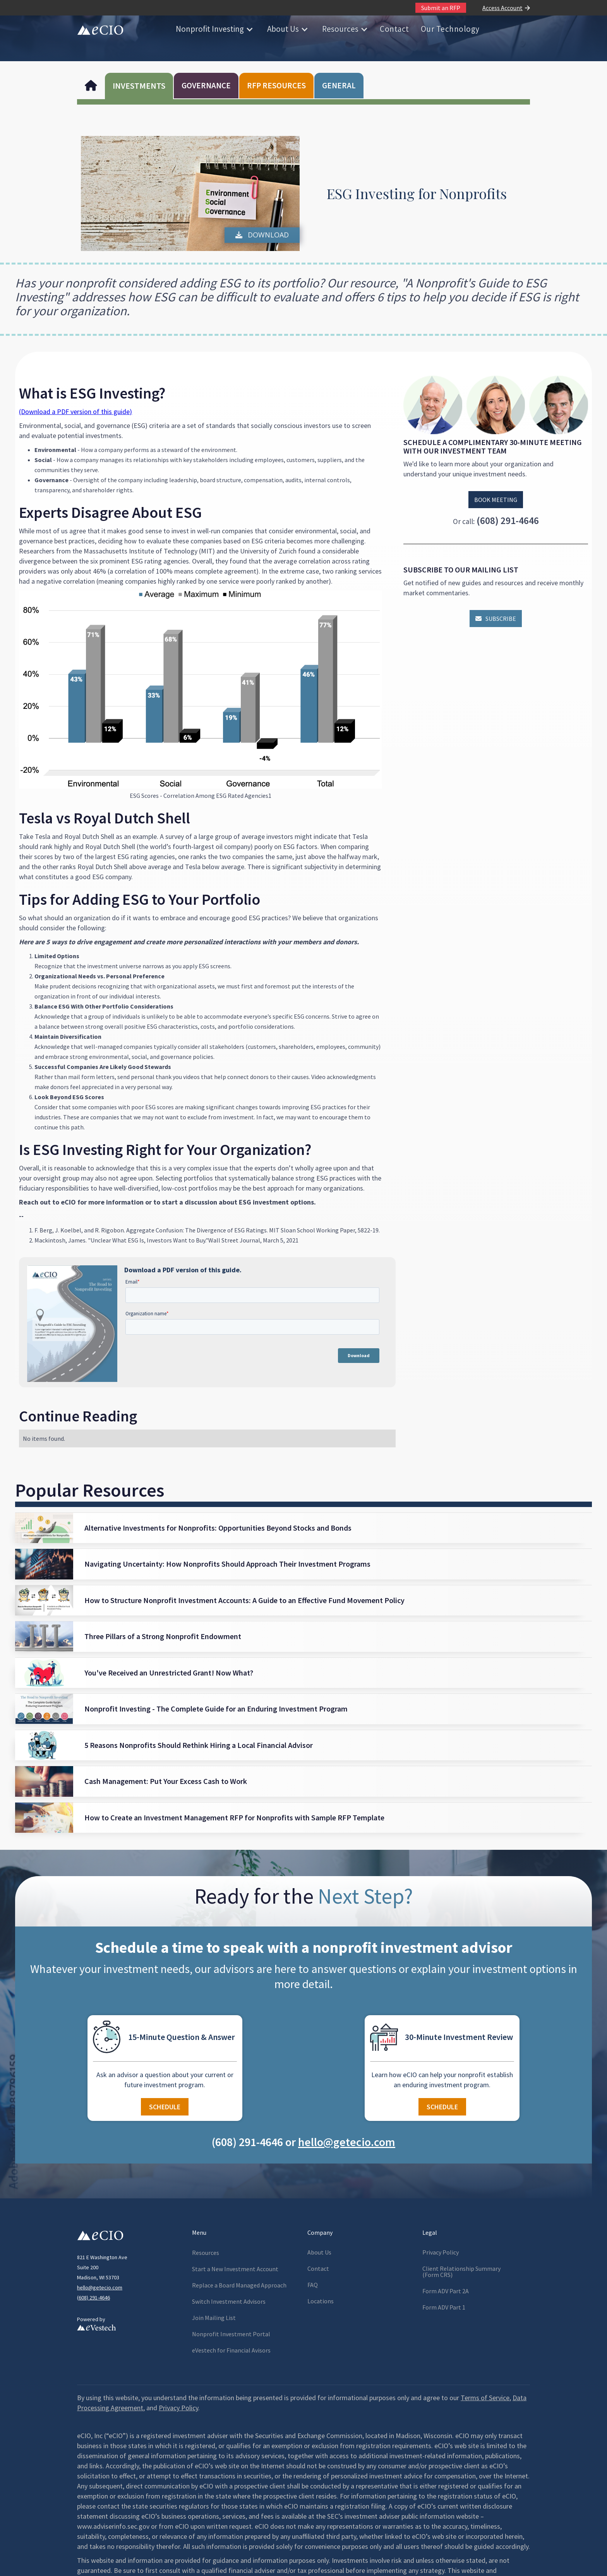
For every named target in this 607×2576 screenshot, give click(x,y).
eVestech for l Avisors (231, 2350)
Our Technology (450, 29)
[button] (213, 29)
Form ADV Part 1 (443, 2307)
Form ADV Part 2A (445, 2291)
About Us (283, 29)
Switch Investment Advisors (229, 2301)
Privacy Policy (440, 2252)
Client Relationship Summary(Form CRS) (461, 2271)
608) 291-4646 (94, 2297)
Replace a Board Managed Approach (239, 2285)
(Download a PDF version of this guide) (75, 411)
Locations (320, 2301)
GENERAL (339, 85)
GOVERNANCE (206, 85)
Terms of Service (485, 2397)
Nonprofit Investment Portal (231, 2334)
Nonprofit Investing (210, 29)
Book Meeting (495, 500)
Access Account (502, 8)
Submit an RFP (440, 8)
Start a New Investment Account (235, 2269)
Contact (394, 29)
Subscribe (495, 618)
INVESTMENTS (139, 85)
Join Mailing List (214, 2318)
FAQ (312, 2285)
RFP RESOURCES (276, 85)
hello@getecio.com (99, 2287)
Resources (340, 29)
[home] (100, 29)
